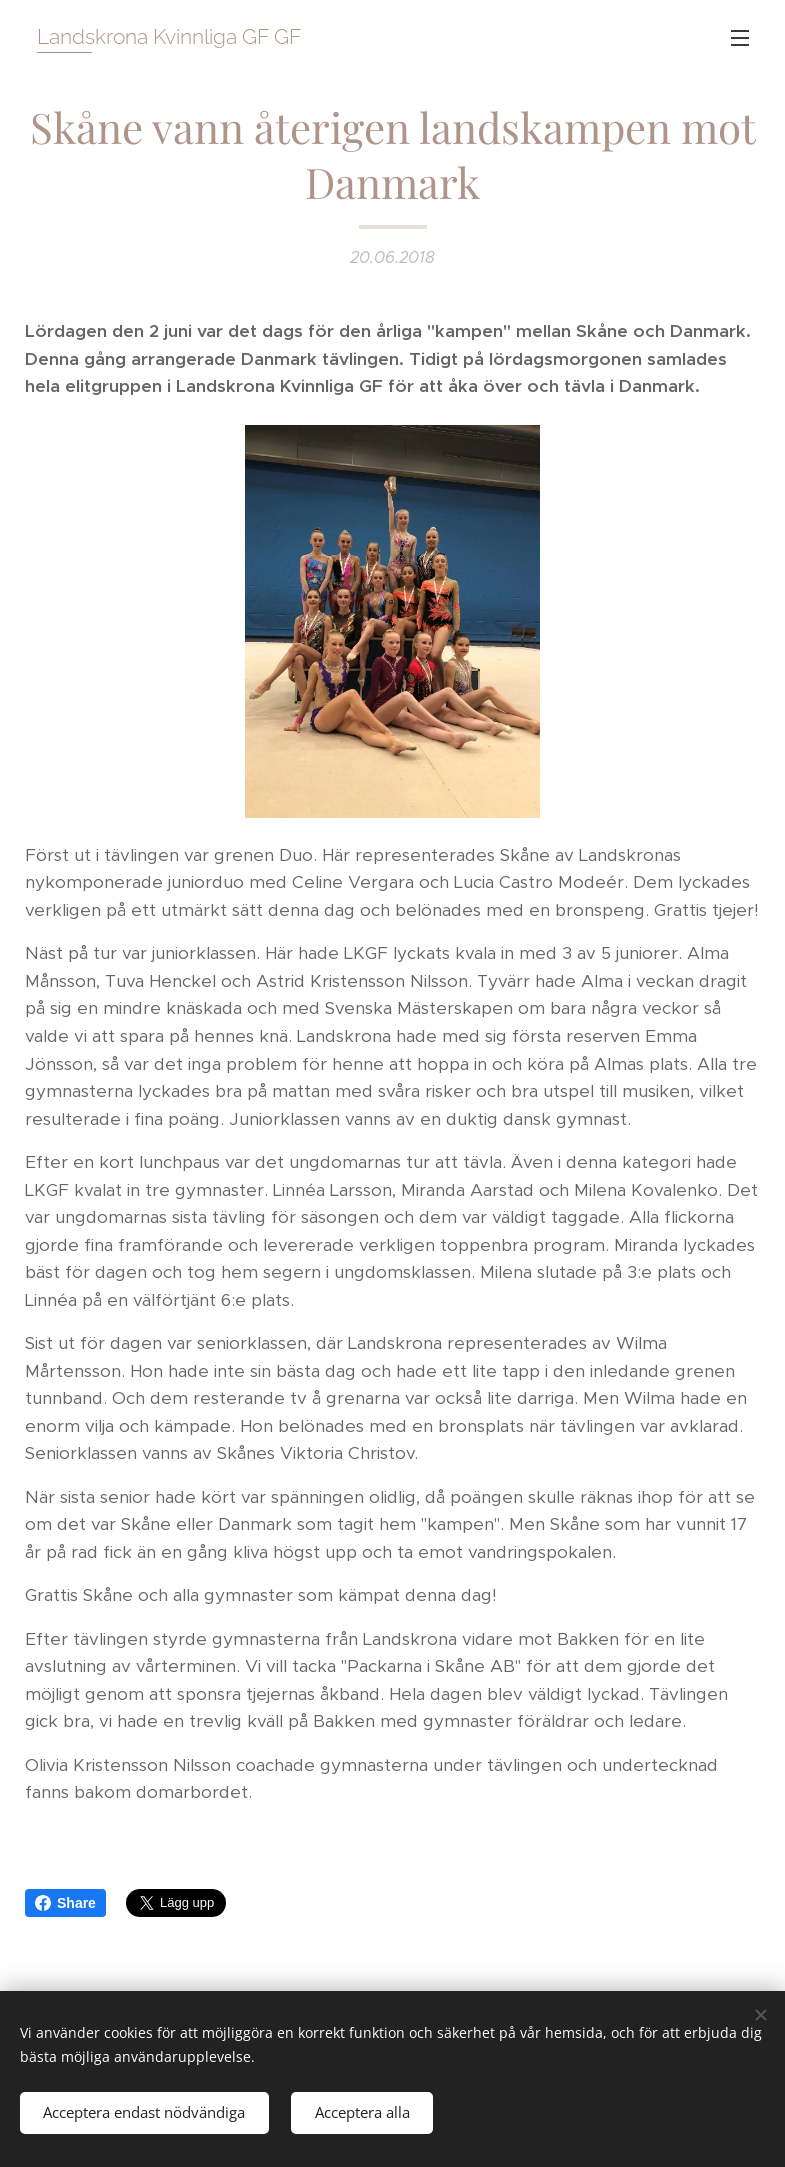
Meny (740, 38)
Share (65, 1903)
